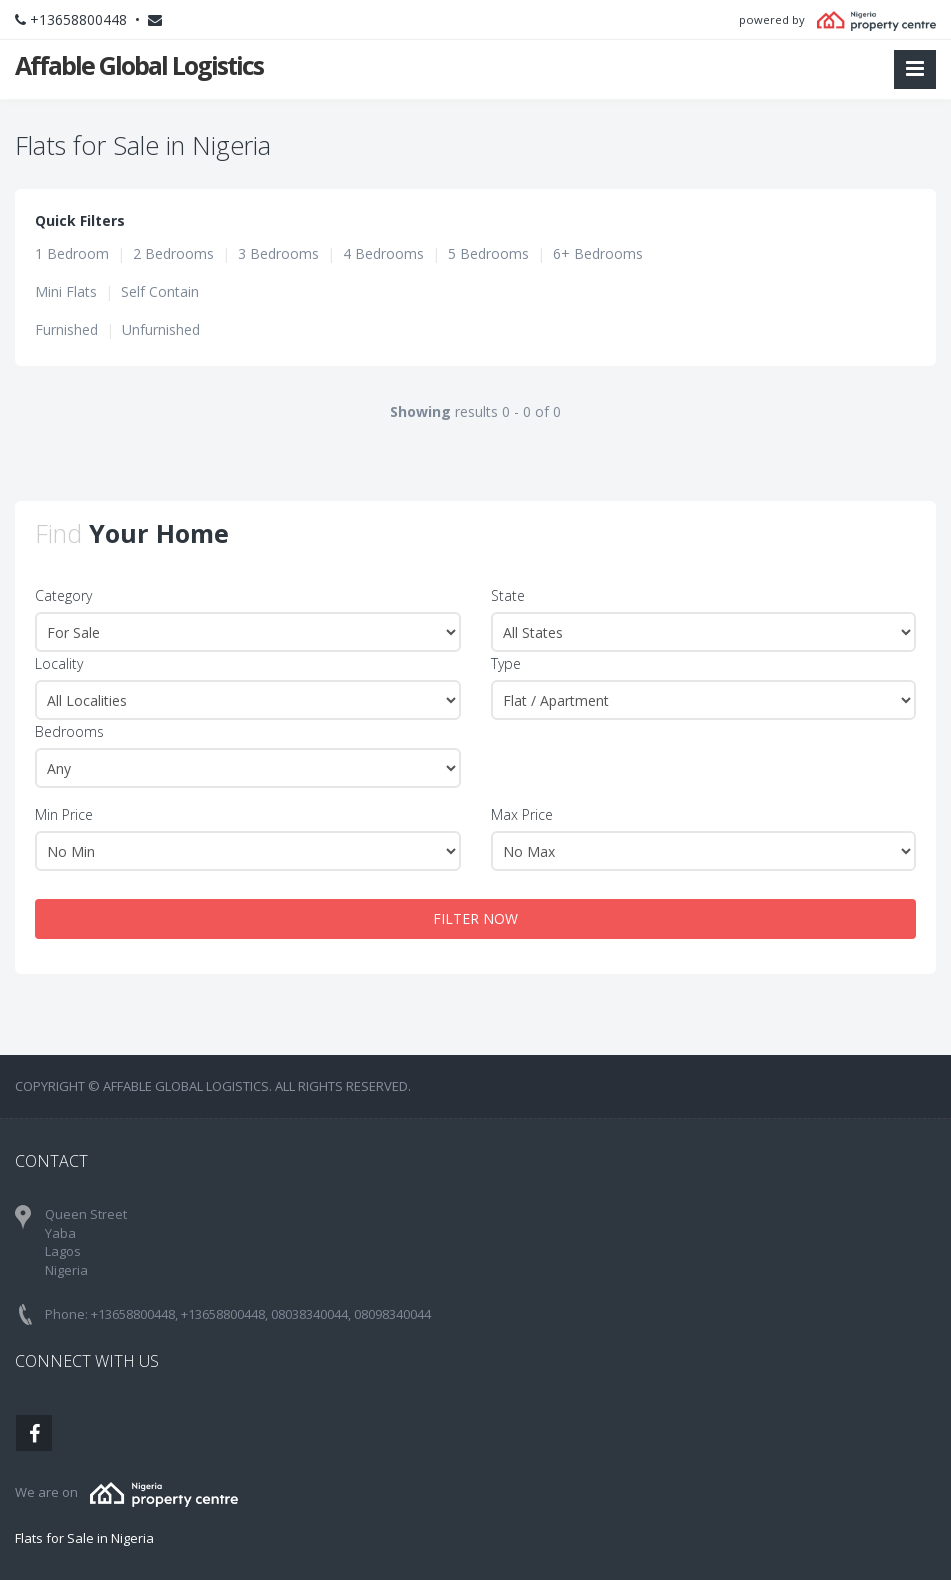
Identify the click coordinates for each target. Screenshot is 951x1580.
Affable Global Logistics (139, 65)
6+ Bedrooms (598, 253)
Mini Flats (66, 291)
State (508, 595)
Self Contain (160, 291)
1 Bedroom (72, 253)
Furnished (66, 329)
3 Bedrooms (278, 253)
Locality (59, 663)
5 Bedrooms (488, 253)
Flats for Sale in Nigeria (84, 1538)
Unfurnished (161, 329)
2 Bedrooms (173, 253)
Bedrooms (69, 731)
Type (506, 663)
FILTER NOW (475, 918)
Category (63, 595)
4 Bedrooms (383, 253)
